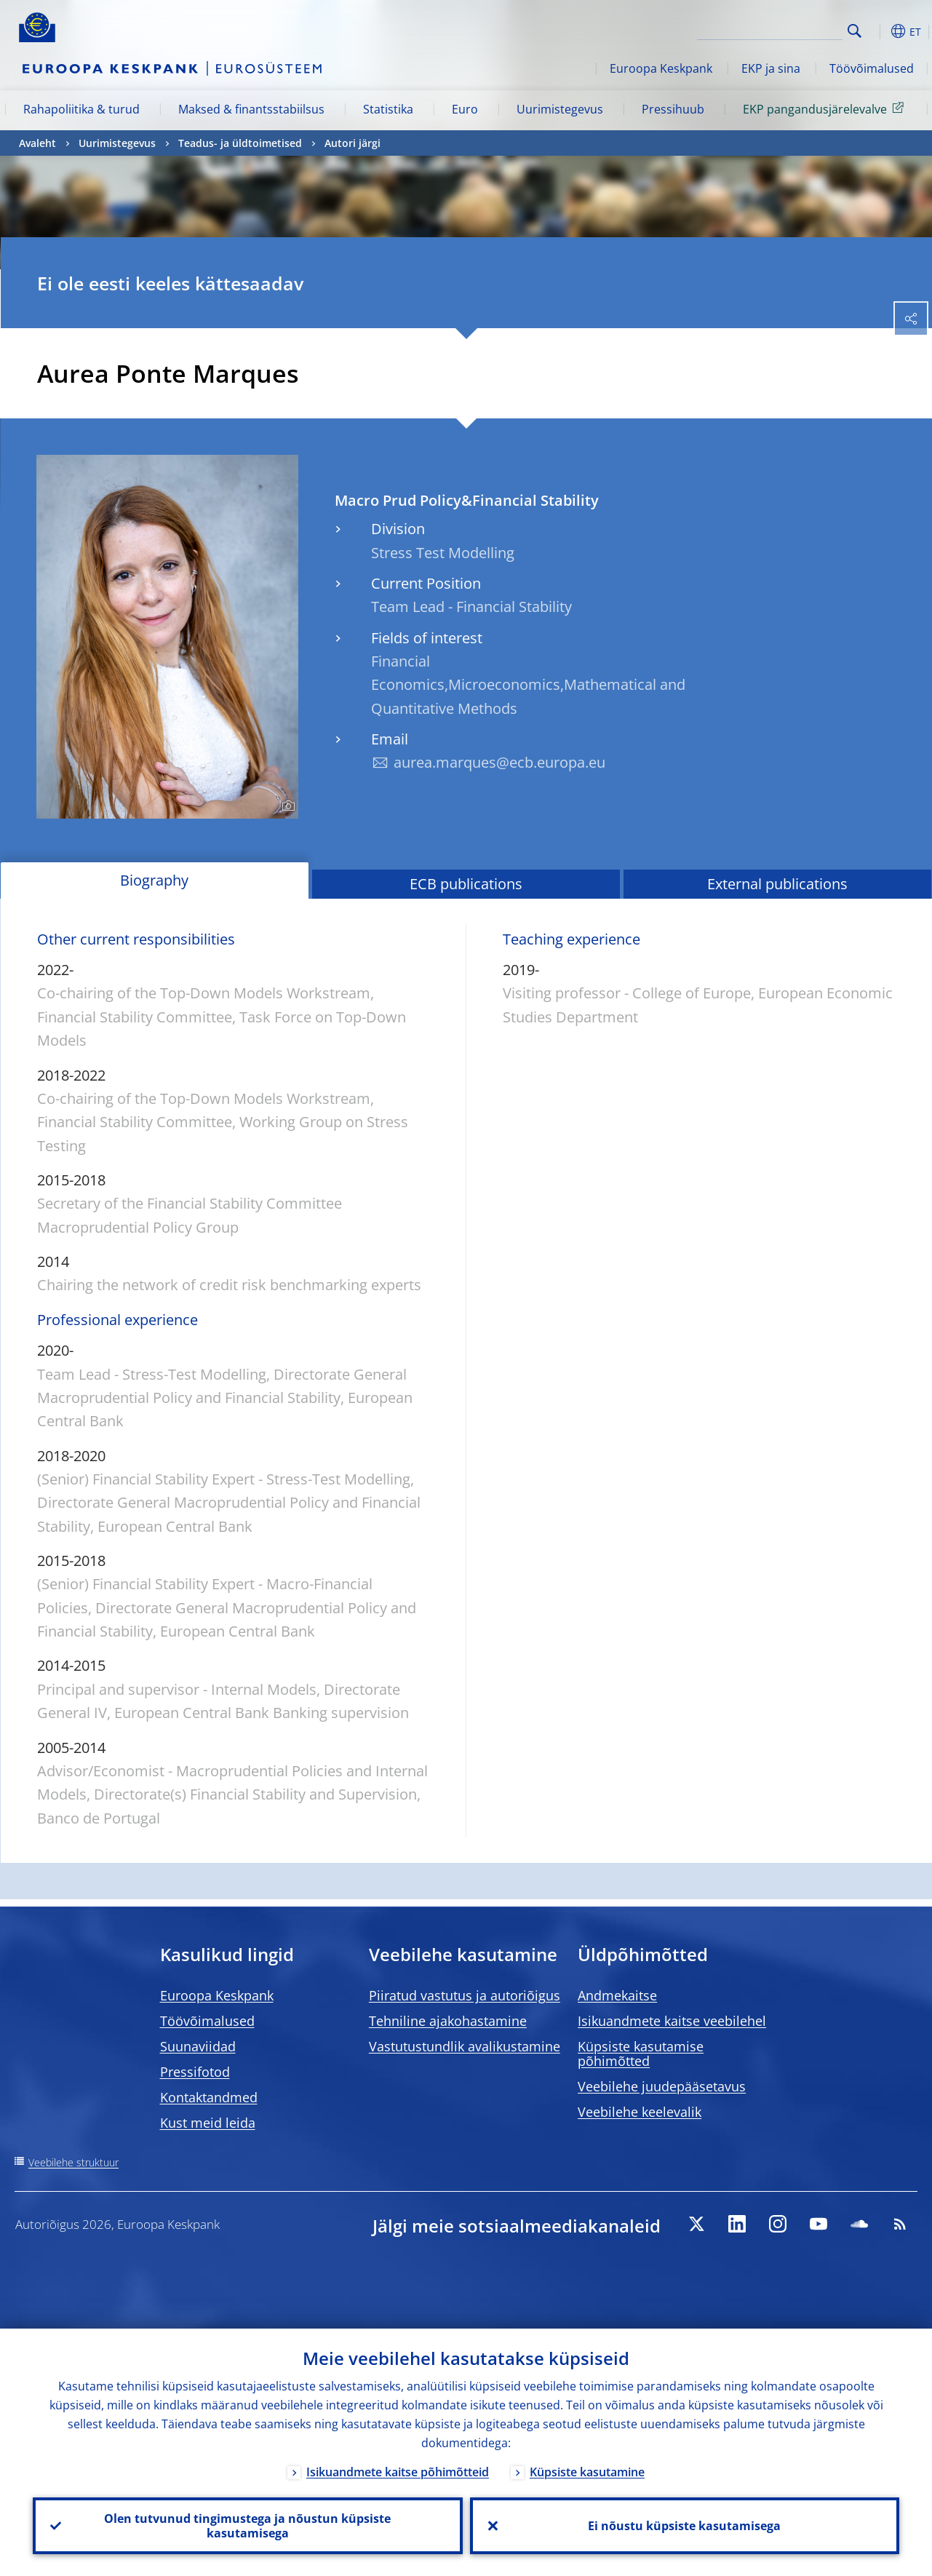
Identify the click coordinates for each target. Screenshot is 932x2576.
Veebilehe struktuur (73, 2162)
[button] (877, 31)
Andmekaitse (617, 1995)
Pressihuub (673, 109)
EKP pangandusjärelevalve (826, 108)
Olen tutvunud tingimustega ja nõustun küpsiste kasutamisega (247, 2526)
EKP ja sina (770, 68)
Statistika (388, 109)
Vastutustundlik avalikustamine (464, 2046)
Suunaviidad (198, 2046)
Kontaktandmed (209, 2097)
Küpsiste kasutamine (587, 2472)
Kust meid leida (207, 2122)
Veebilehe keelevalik (639, 2111)
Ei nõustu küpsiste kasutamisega (684, 2526)
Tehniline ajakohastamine (448, 2021)
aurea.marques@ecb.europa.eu (499, 762)
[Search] (770, 29)
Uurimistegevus (560, 109)
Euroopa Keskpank (661, 68)
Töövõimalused (871, 68)
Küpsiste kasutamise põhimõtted (641, 2054)
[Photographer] (286, 806)
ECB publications (466, 884)
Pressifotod (195, 2071)
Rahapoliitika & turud (81, 109)
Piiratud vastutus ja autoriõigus (464, 1995)
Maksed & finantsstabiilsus (251, 109)
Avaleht (37, 143)
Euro (465, 109)
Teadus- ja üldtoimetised (240, 143)
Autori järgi (352, 143)
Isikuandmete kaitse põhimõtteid (397, 2472)
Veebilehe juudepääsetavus (662, 2086)
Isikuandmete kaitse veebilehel (672, 2021)
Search (855, 31)
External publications (777, 884)
